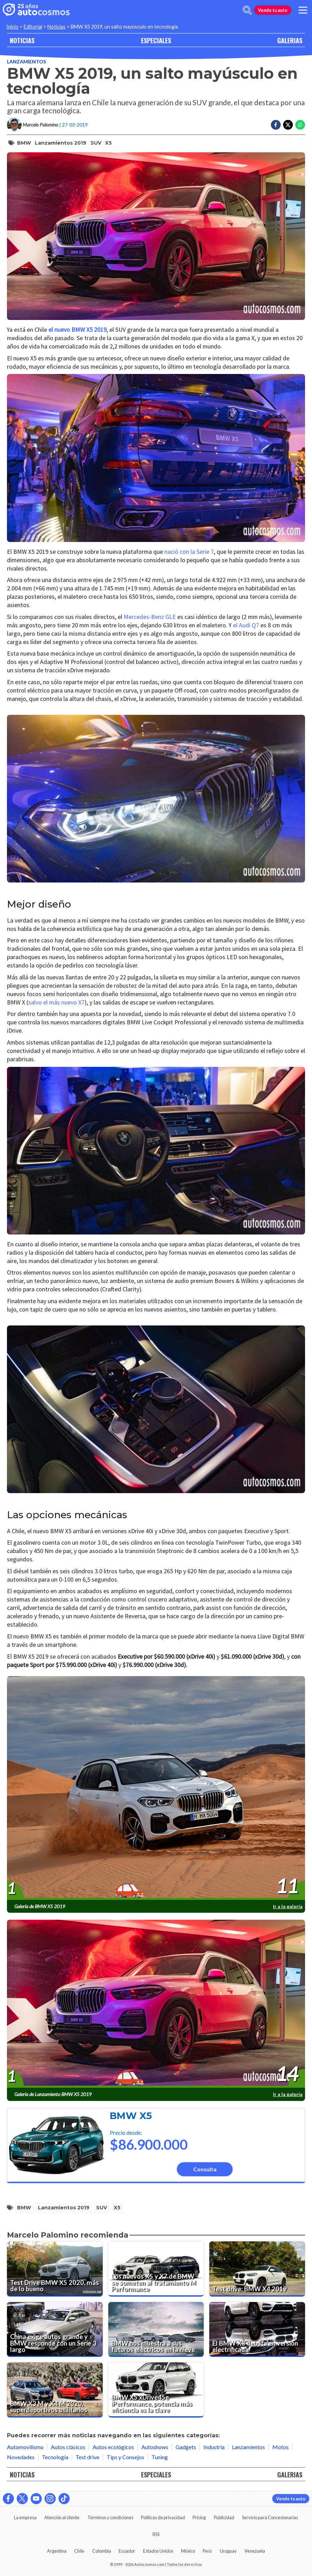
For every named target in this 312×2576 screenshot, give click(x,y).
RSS (156, 2534)
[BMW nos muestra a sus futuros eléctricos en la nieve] (156, 2329)
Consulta (205, 2169)
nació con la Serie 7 (188, 552)
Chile (79, 2551)
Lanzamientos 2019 (60, 143)
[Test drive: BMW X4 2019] (257, 2268)
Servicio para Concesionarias (270, 2517)
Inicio (12, 27)
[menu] (303, 10)
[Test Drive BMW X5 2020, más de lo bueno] (55, 2268)
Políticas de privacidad (163, 2517)
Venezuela (254, 2551)
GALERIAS (289, 40)
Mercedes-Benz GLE (150, 617)
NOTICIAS (22, 40)
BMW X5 (131, 2116)
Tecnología (55, 2457)
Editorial (33, 27)
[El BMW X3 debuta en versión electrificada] (257, 2329)
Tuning (159, 2457)
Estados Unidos (158, 2551)
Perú (207, 2551)
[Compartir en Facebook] (276, 125)
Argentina (57, 2551)
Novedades (20, 2457)
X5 (108, 143)
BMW (24, 143)
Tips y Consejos (125, 2457)
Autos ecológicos (113, 2447)
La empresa (25, 2517)
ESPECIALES (156, 40)
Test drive (87, 2457)
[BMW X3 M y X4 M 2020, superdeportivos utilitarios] (55, 2389)
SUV (96, 143)
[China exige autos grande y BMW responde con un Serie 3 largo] (55, 2329)
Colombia (101, 2551)
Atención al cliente (61, 2517)
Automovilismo (25, 2447)
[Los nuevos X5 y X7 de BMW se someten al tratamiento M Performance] (156, 2268)
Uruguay (228, 2551)
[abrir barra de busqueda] (247, 10)
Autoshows (154, 2447)
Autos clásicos (68, 2447)
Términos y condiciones (110, 2517)
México (188, 2551)
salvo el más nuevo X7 (56, 1002)
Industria (214, 2447)
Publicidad (224, 2517)
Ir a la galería (288, 1906)
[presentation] (156, 1788)
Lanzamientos (26, 61)
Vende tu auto (272, 10)
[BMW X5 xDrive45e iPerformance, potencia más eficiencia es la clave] (156, 2389)
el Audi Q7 (246, 625)
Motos (280, 2447)
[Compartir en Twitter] (288, 125)
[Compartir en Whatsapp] (300, 125)
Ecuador (127, 2551)
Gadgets (186, 2447)
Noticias (56, 27)
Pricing (199, 2517)
